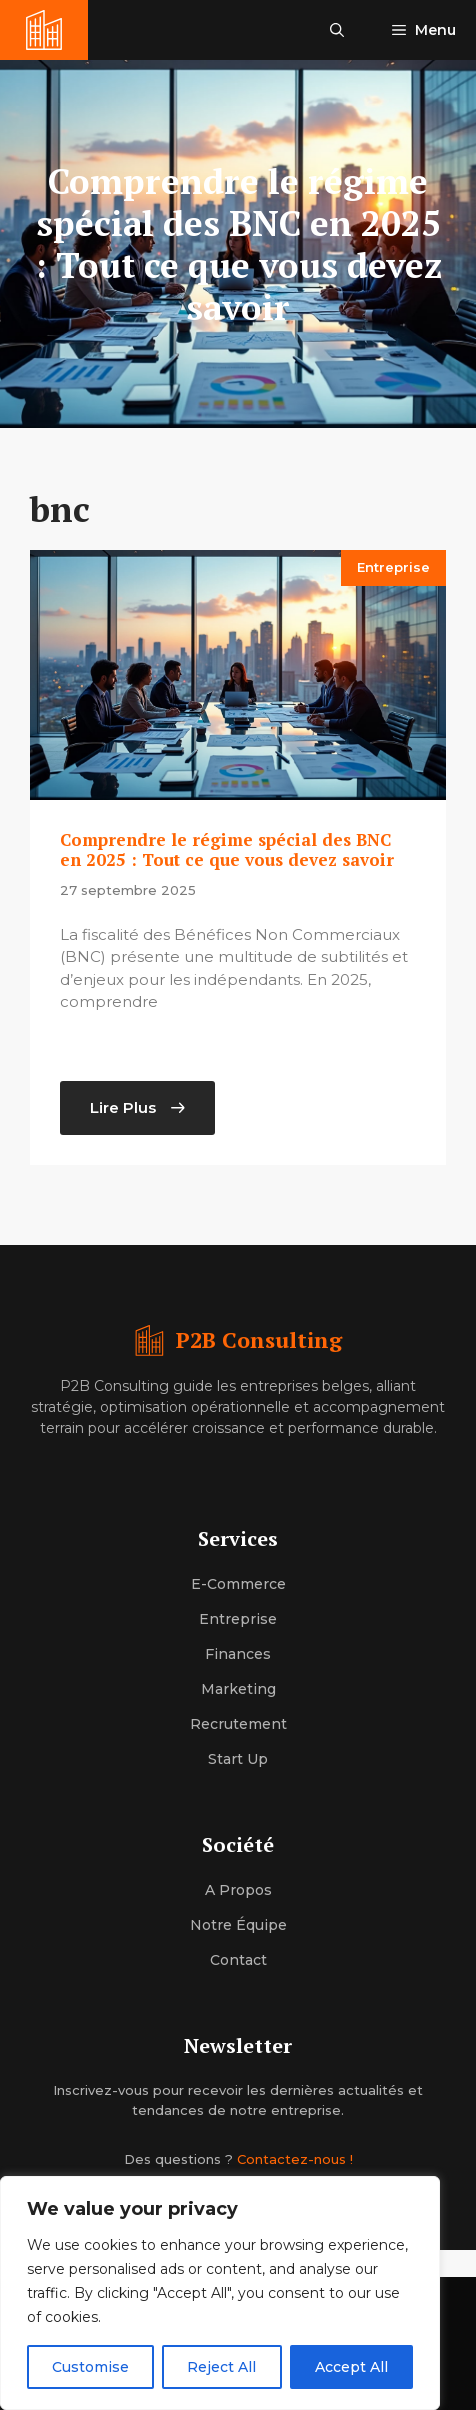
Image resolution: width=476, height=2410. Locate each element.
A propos (238, 1890)
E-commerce (238, 1584)
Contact (238, 1960)
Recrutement (238, 1724)
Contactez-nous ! (295, 2159)
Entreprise (393, 567)
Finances (238, 1654)
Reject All (221, 2367)
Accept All (351, 2367)
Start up (238, 1759)
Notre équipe (238, 1925)
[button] (337, 30)
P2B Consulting (259, 1339)
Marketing (238, 1689)
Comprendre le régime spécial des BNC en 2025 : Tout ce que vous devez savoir (227, 849)
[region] (220, 2293)
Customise (90, 2367)
